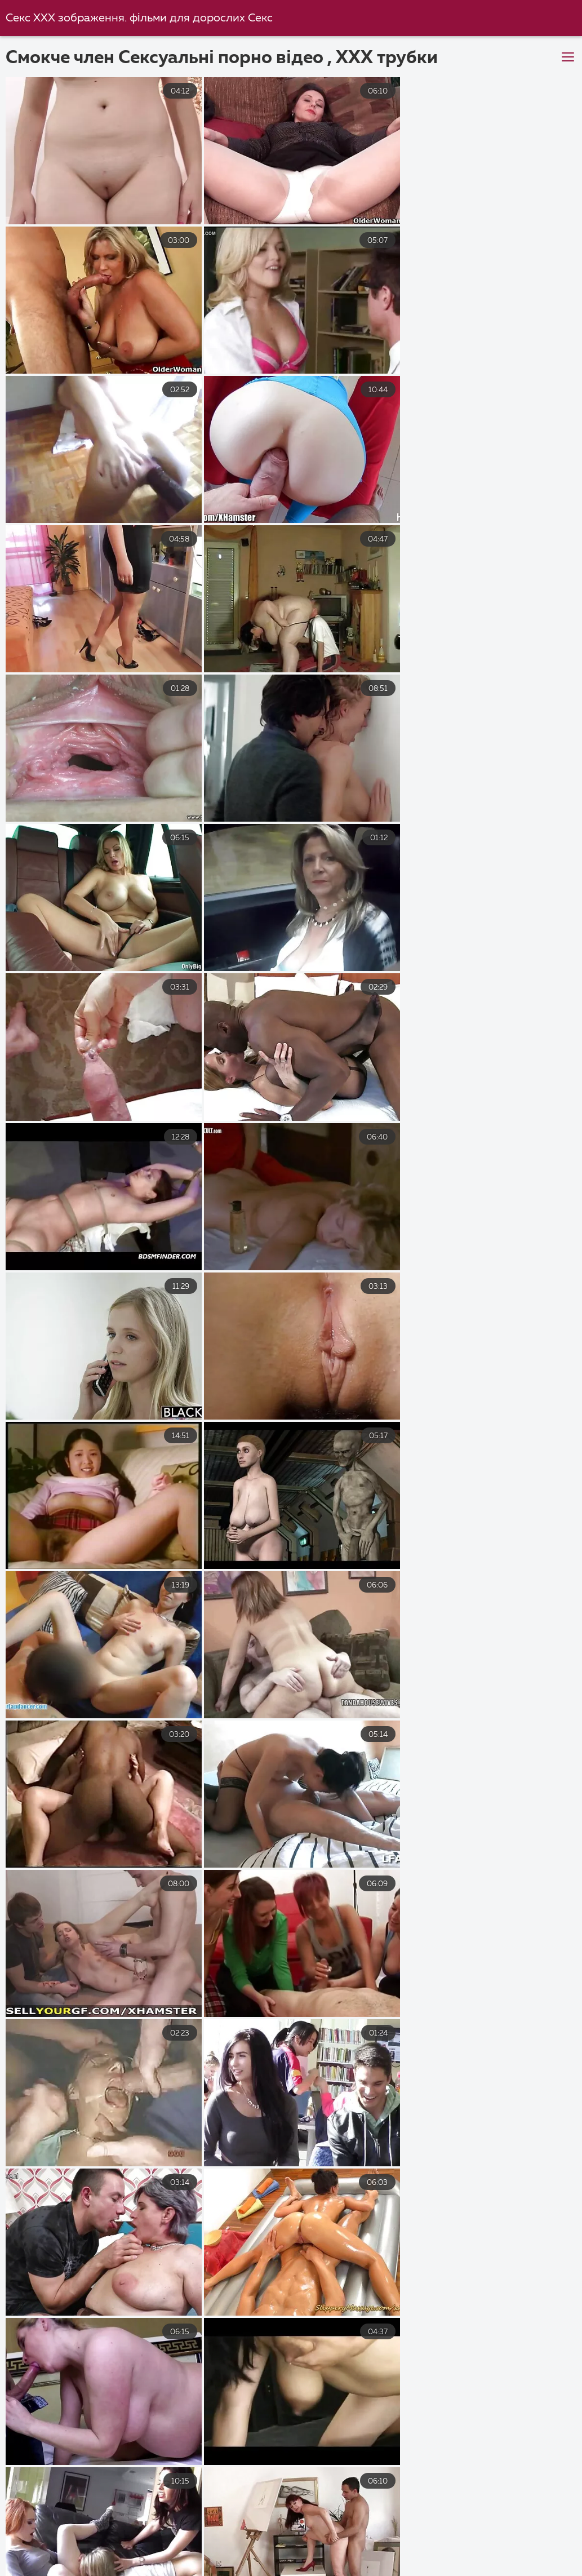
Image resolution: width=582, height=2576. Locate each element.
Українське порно (350, 2533)
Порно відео (536, 2533)
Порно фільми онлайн (59, 2570)
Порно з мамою (124, 2558)
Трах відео (247, 2570)
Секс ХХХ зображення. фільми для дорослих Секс (139, 18)
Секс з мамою (252, 2533)
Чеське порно (164, 2570)
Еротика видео (66, 2546)
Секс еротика (343, 2558)
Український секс (48, 2533)
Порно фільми (448, 2533)
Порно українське (153, 2533)
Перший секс (484, 2546)
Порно (420, 2558)
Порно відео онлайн (238, 2558)
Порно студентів (514, 2570)
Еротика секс (421, 2570)
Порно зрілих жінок (383, 2546)
